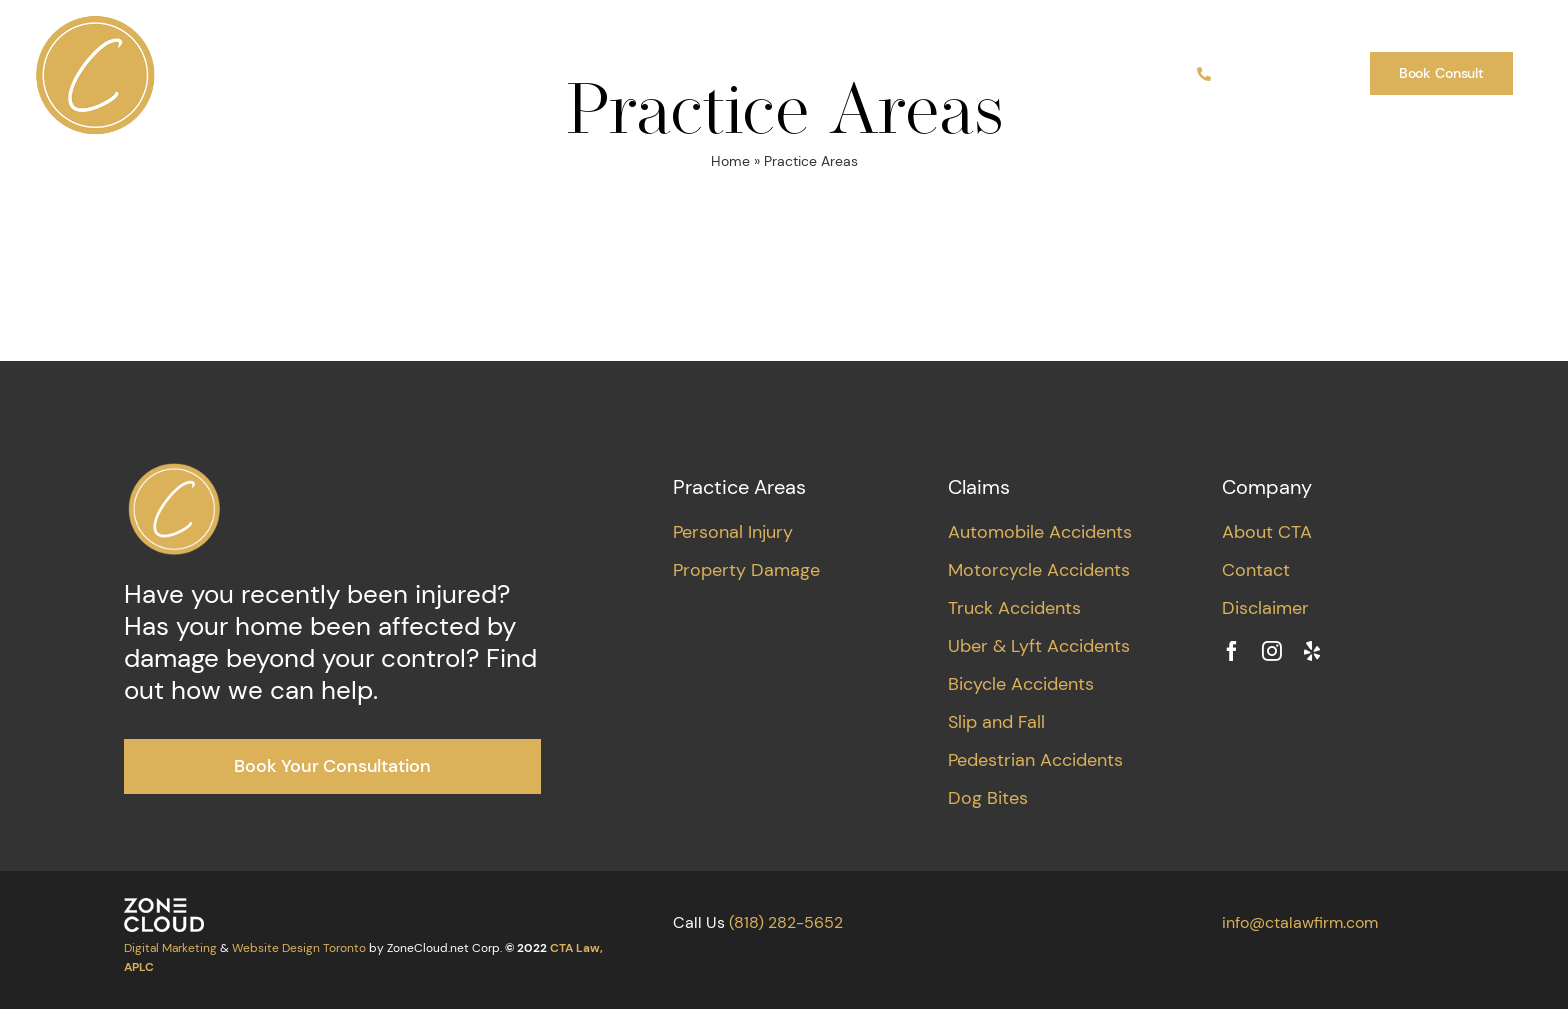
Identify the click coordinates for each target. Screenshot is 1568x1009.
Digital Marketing (170, 948)
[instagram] (1272, 651)
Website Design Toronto (299, 948)
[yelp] (1312, 651)
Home (730, 161)
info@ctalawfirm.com (1300, 922)
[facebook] (1232, 651)
